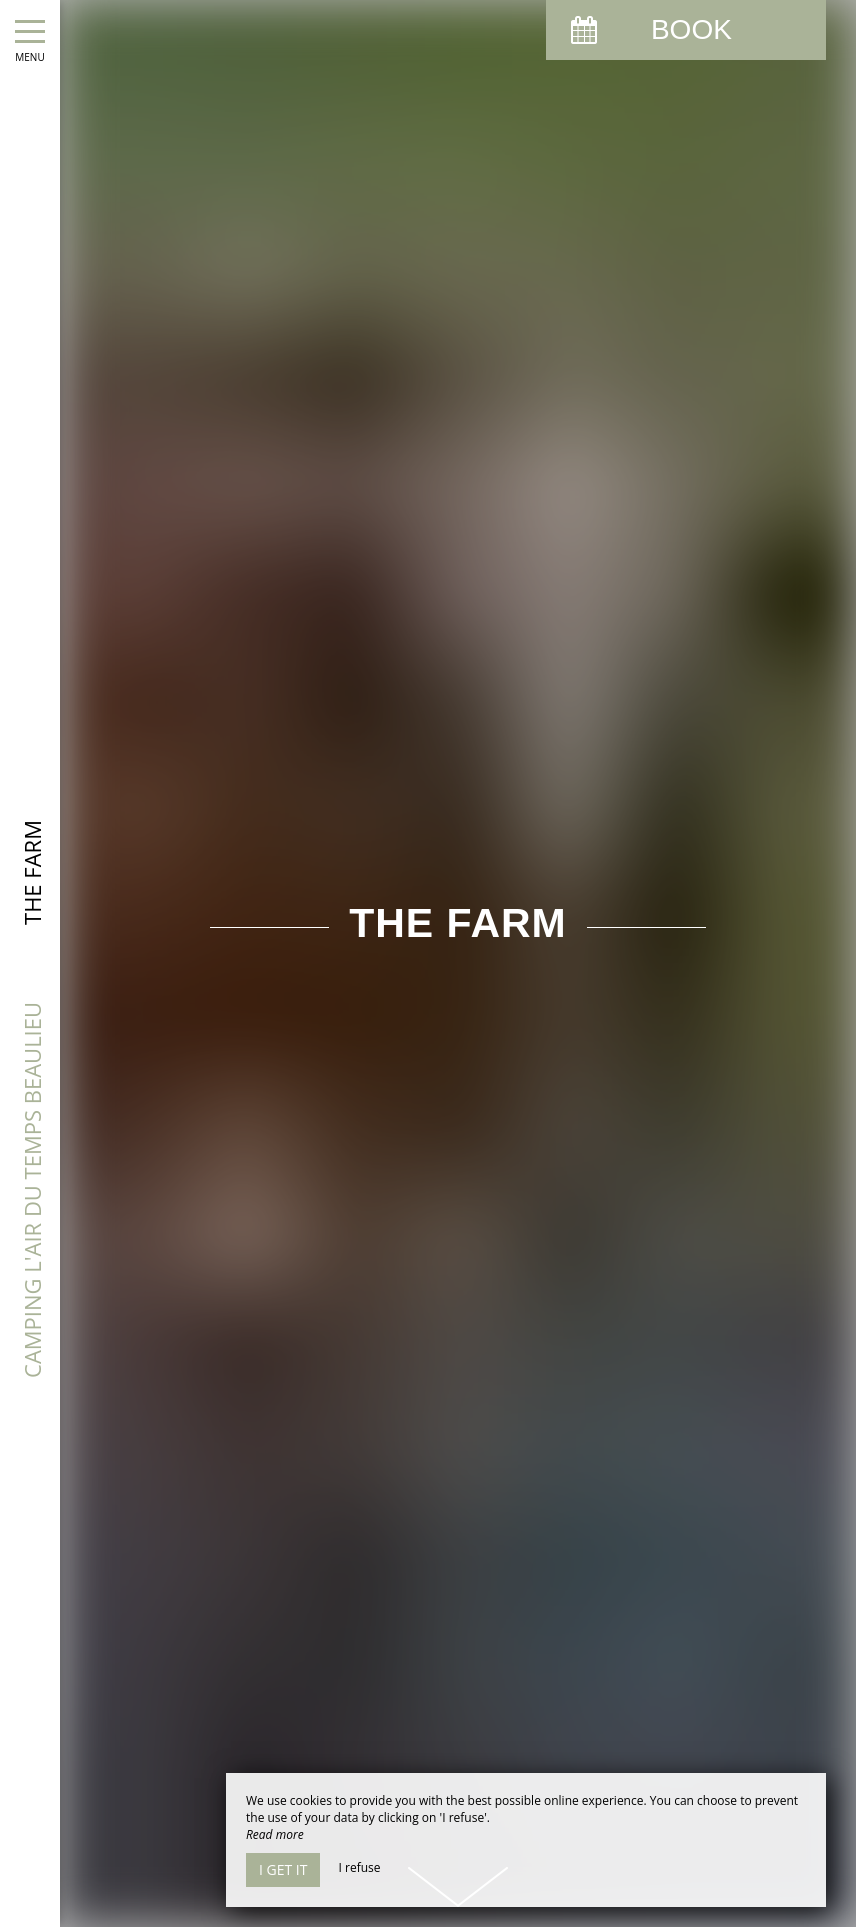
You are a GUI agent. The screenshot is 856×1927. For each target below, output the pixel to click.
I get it (283, 1869)
